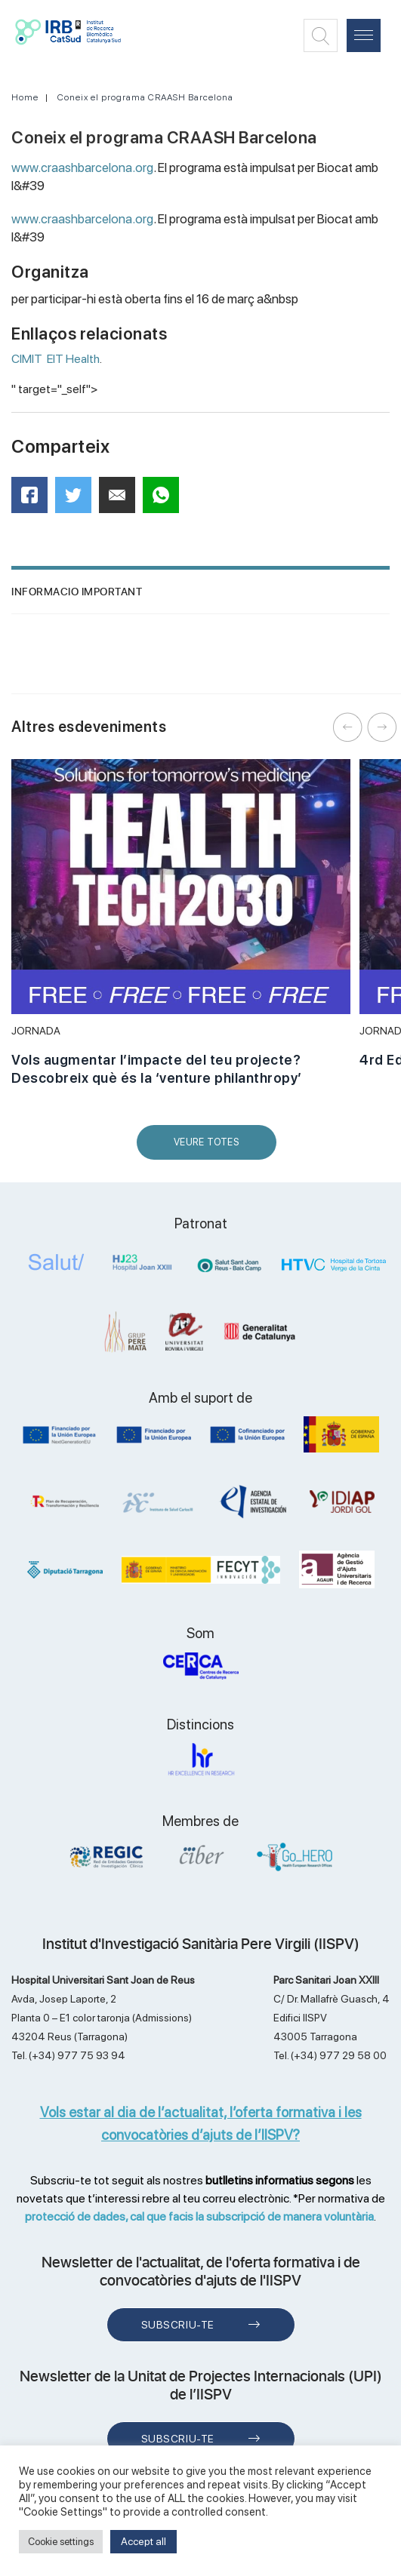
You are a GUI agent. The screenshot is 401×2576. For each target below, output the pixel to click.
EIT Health (73, 359)
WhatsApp (166, 500)
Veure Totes (210, 1148)
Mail (119, 501)
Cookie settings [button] (61, 2541)
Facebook (34, 500)
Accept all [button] (143, 2541)
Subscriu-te (177, 2325)
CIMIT (26, 359)
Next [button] (382, 727)
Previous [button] (348, 727)
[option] (180, 930)
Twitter (78, 500)
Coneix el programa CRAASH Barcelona (145, 97)
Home (25, 97)
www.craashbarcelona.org (82, 167)
